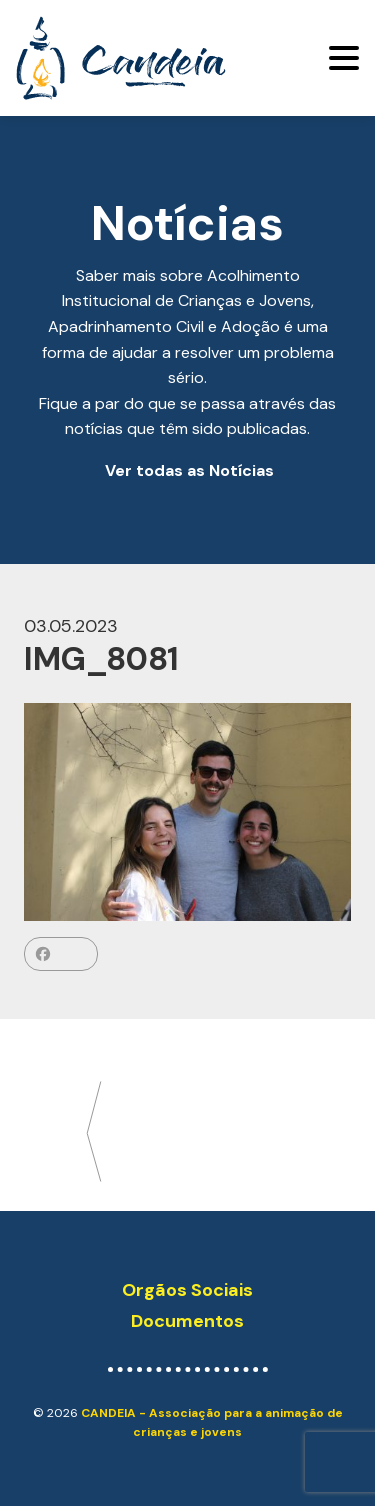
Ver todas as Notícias (189, 470)
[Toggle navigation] (344, 58)
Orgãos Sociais (187, 1290)
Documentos (187, 1321)
